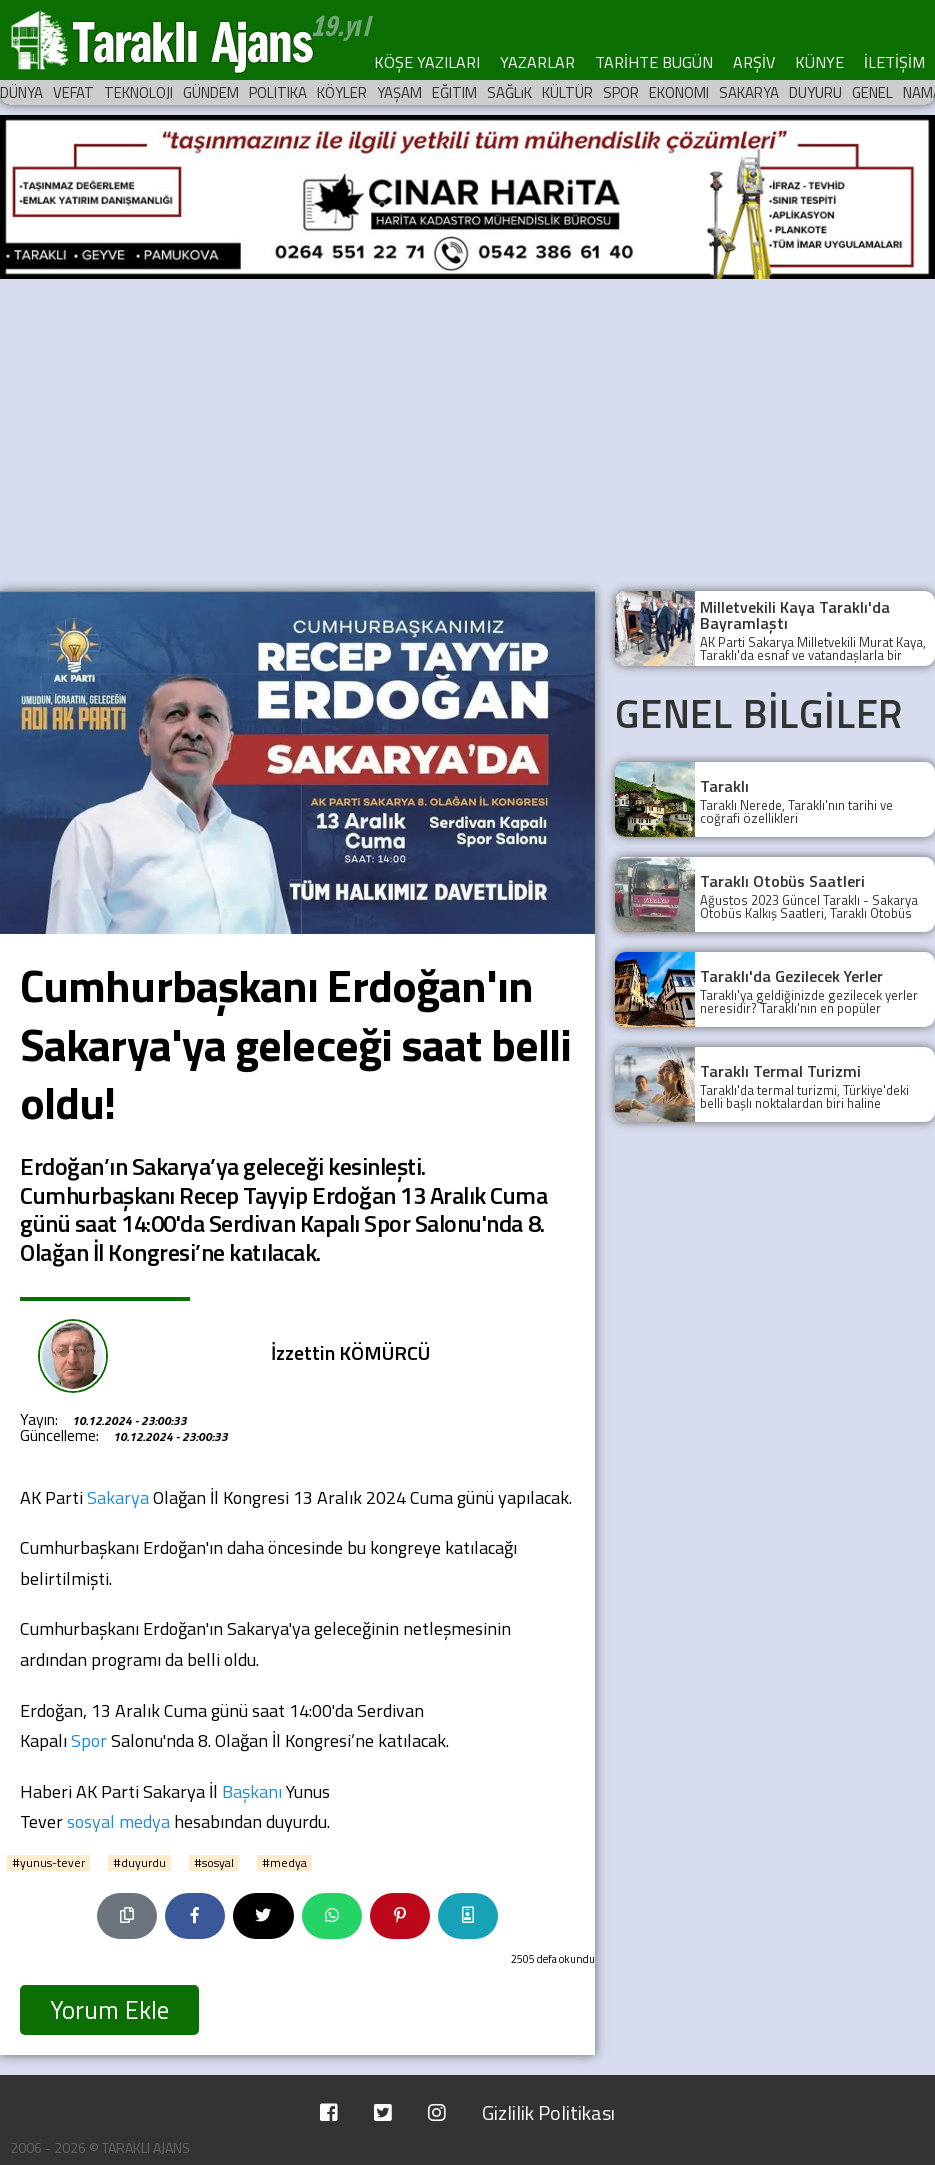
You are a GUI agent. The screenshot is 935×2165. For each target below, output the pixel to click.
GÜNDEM (211, 92)
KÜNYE (819, 62)
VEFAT (73, 92)
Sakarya (118, 1497)
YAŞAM (399, 92)
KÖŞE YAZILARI (427, 62)
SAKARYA (749, 92)
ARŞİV (754, 62)
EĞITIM (454, 92)
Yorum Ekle (109, 2010)
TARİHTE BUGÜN (654, 62)
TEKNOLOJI (138, 92)
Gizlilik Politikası (548, 2112)
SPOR (621, 92)
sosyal (91, 1821)
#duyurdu (139, 1863)
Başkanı (252, 1791)
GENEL (872, 92)
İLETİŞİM (894, 62)
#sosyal (214, 1863)
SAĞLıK (509, 92)
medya (144, 1821)
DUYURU (815, 92)
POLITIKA (278, 92)
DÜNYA (21, 92)
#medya (284, 1863)
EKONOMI (679, 92)
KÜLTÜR (567, 92)
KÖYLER (342, 92)
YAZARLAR (537, 62)
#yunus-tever (48, 1863)
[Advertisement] (467, 431)
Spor (89, 1740)
